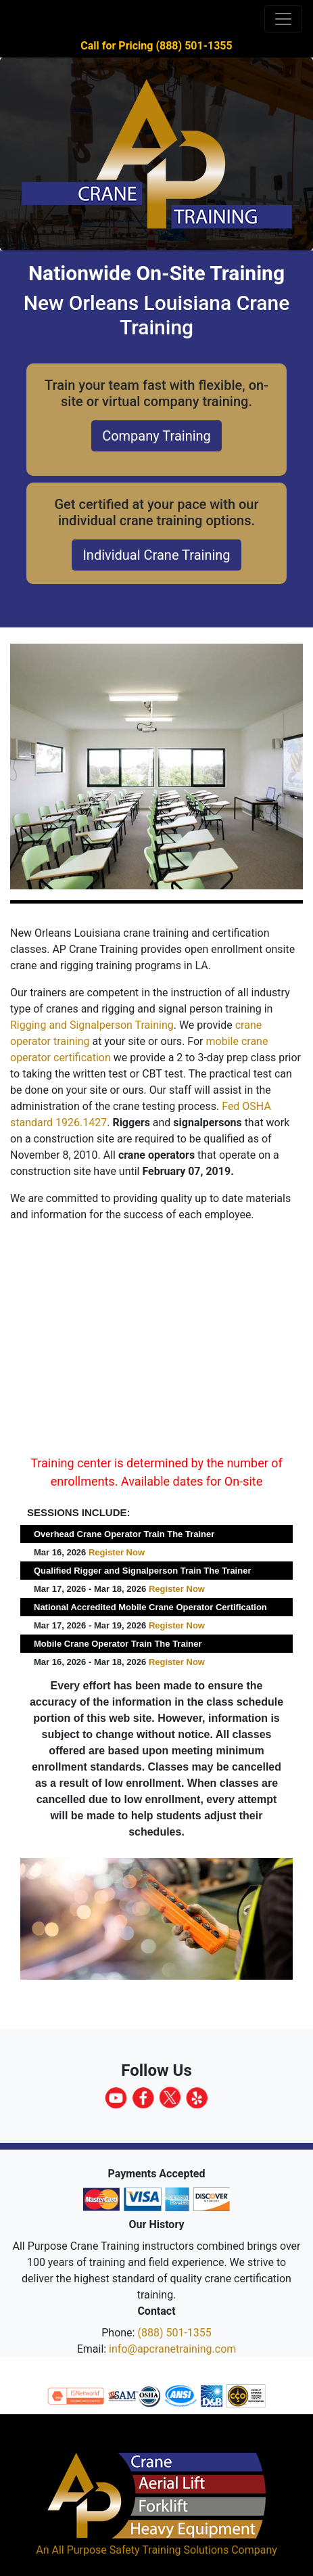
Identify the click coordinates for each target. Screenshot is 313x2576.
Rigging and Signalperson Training (92, 1025)
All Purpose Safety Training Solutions (139, 2550)
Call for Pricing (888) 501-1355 (156, 45)
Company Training (156, 436)
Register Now (117, 1552)
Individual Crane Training (156, 555)
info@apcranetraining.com (172, 2348)
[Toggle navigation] (283, 18)
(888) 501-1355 (174, 2332)
